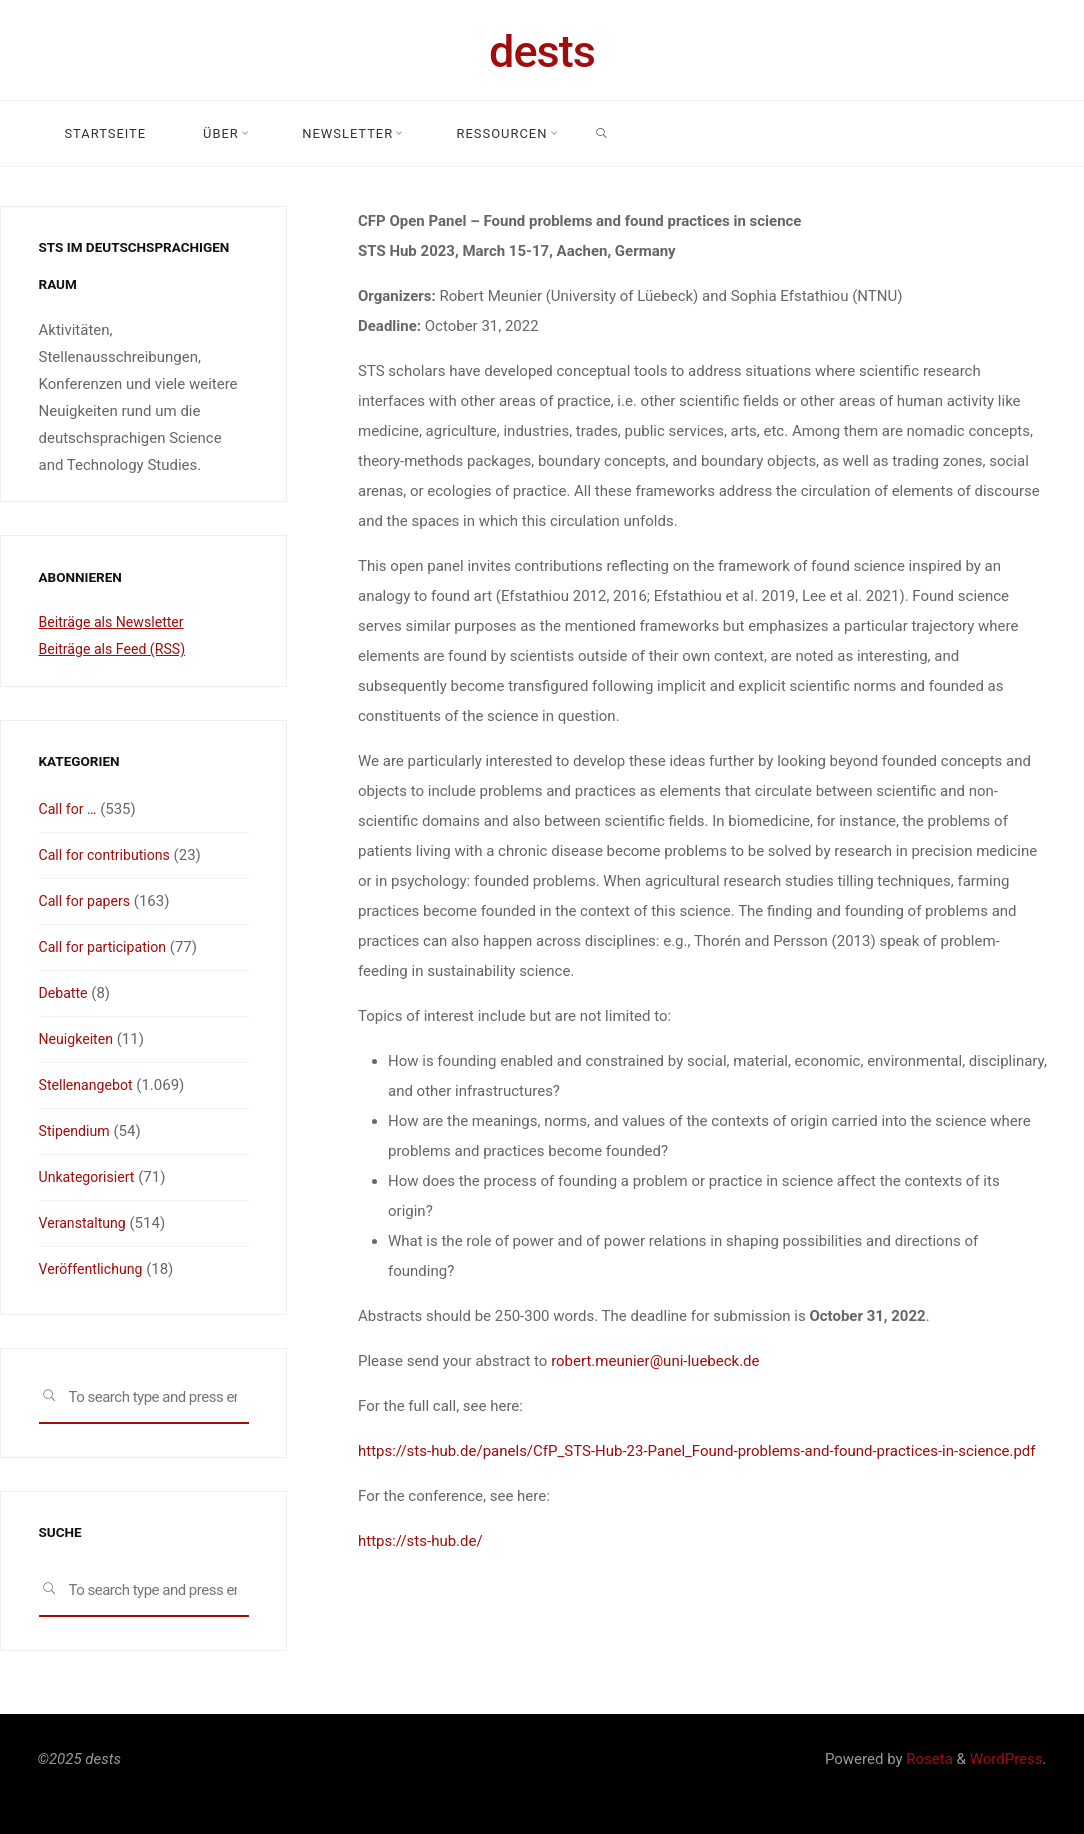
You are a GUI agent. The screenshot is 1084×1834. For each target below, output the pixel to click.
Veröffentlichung (94, 1269)
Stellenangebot (89, 1085)
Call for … (70, 809)
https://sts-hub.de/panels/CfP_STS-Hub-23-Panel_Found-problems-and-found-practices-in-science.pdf (696, 1451)
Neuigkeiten (78, 1039)
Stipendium (77, 1131)
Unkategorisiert (90, 1177)
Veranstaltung (85, 1223)
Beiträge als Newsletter (116, 622)
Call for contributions (109, 855)
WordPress (1006, 1759)
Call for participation (107, 947)
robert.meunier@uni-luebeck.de (655, 1361)
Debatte (65, 993)
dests (542, 51)
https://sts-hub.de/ (420, 1541)
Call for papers (87, 901)
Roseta (928, 1759)
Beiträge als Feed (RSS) (117, 649)
